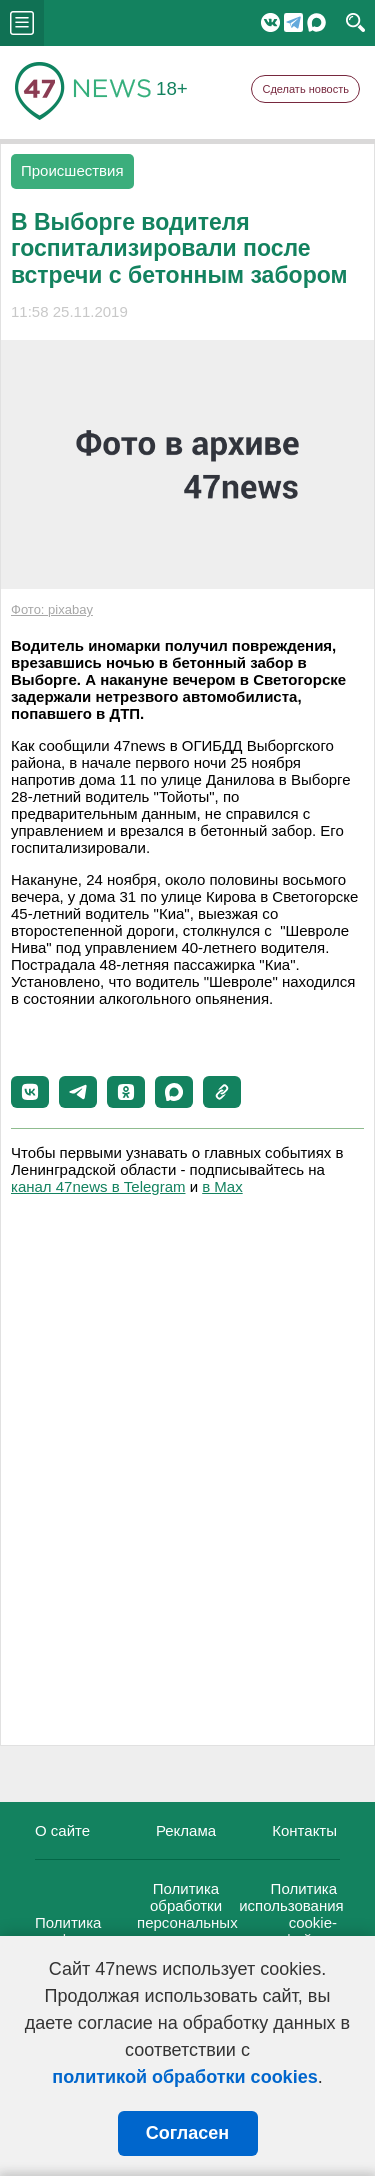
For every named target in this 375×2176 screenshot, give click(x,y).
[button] (30, 1092)
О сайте (62, 1830)
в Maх (222, 1186)
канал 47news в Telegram (98, 1186)
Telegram (293, 22)
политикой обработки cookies (184, 2077)
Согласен (187, 2133)
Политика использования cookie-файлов (291, 1914)
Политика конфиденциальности (110, 1931)
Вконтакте (270, 22)
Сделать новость (305, 89)
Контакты (304, 1830)
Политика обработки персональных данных (187, 1914)
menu (22, 23)
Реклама (186, 1830)
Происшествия (72, 170)
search (355, 23)
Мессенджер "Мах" (316, 22)
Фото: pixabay (52, 609)
